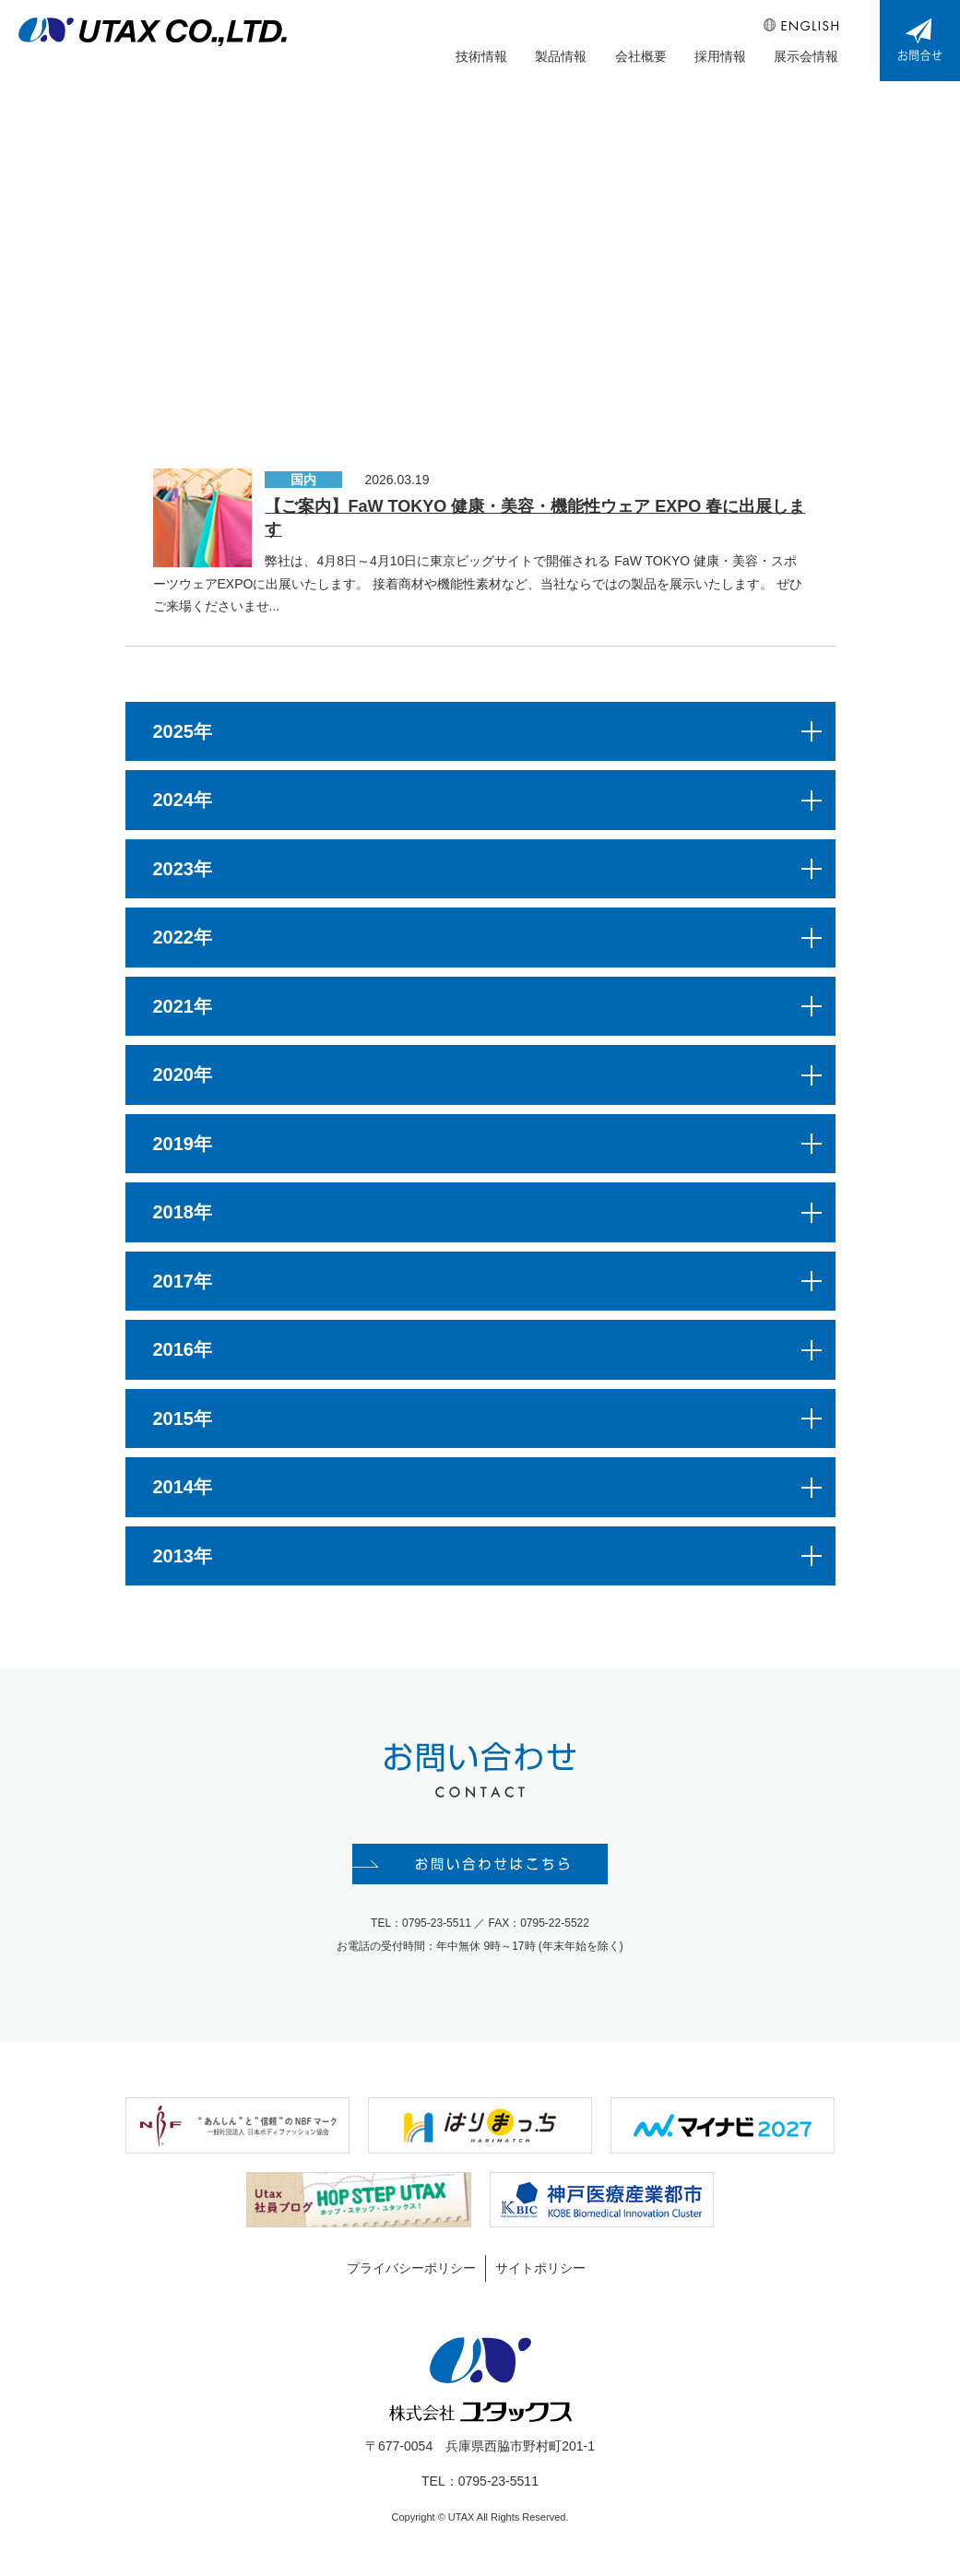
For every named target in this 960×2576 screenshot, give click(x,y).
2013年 (183, 1557)
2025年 (183, 732)
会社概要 (641, 56)
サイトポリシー (540, 2269)
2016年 (183, 1351)
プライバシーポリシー (411, 2269)
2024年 (183, 801)
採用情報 (720, 56)
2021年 (183, 1007)
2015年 (183, 1419)
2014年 (183, 1488)
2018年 (183, 1214)
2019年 (183, 1144)
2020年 (183, 1076)
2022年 (183, 939)
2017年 (183, 1282)
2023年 (183, 870)
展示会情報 (806, 56)
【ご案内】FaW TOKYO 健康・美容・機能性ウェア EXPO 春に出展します (535, 519)
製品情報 (561, 56)
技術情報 (482, 56)
